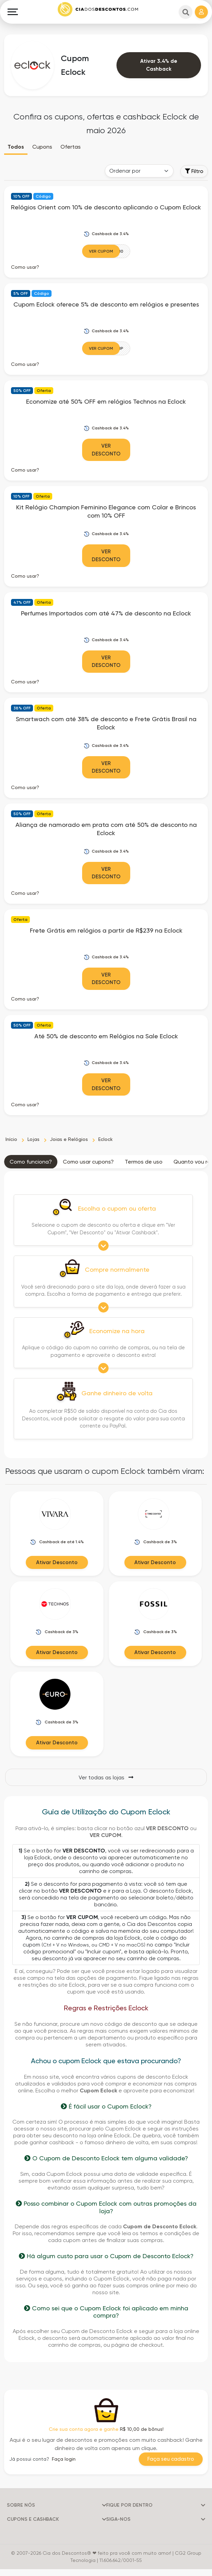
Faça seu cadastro (170, 2459)
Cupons (42, 146)
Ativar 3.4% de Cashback (158, 65)
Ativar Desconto (57, 1562)
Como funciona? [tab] (31, 1161)
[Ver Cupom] (106, 251)
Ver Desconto (106, 450)
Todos (16, 146)
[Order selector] (139, 170)
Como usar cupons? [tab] (88, 1161)
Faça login (64, 2459)
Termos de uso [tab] (144, 1161)
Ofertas (70, 146)
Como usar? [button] (25, 267)
